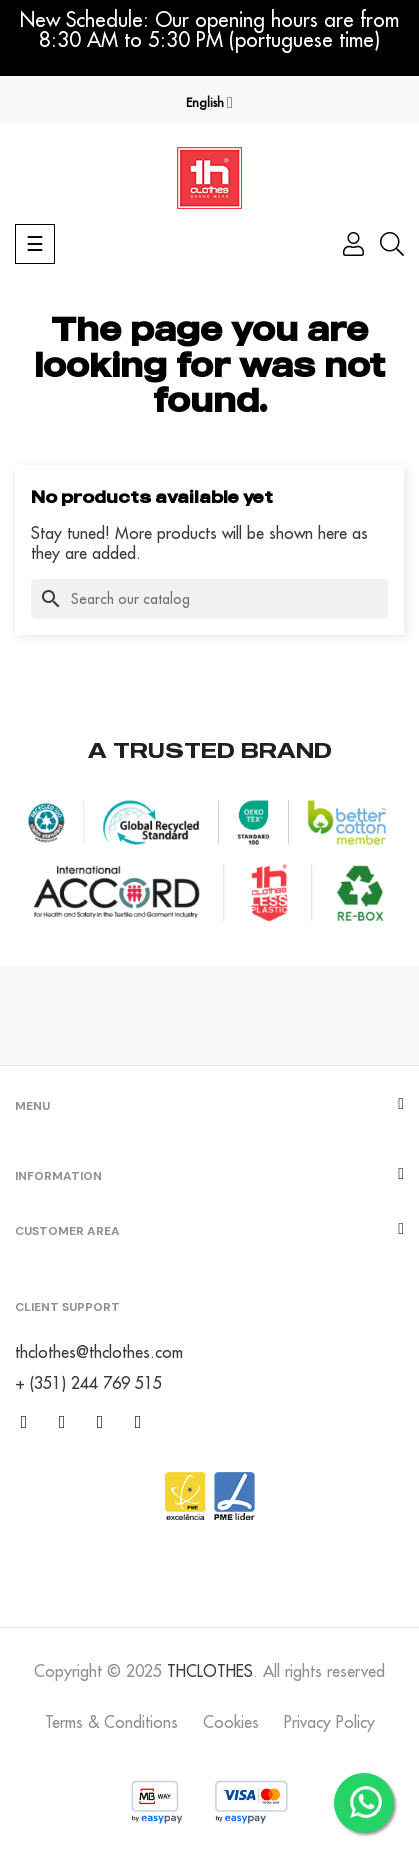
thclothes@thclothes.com (99, 1352)
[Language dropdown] (209, 103)
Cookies (231, 1722)
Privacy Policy (329, 1722)
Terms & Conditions (111, 1722)
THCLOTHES (210, 1671)
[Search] (209, 599)
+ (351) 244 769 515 (88, 1383)
